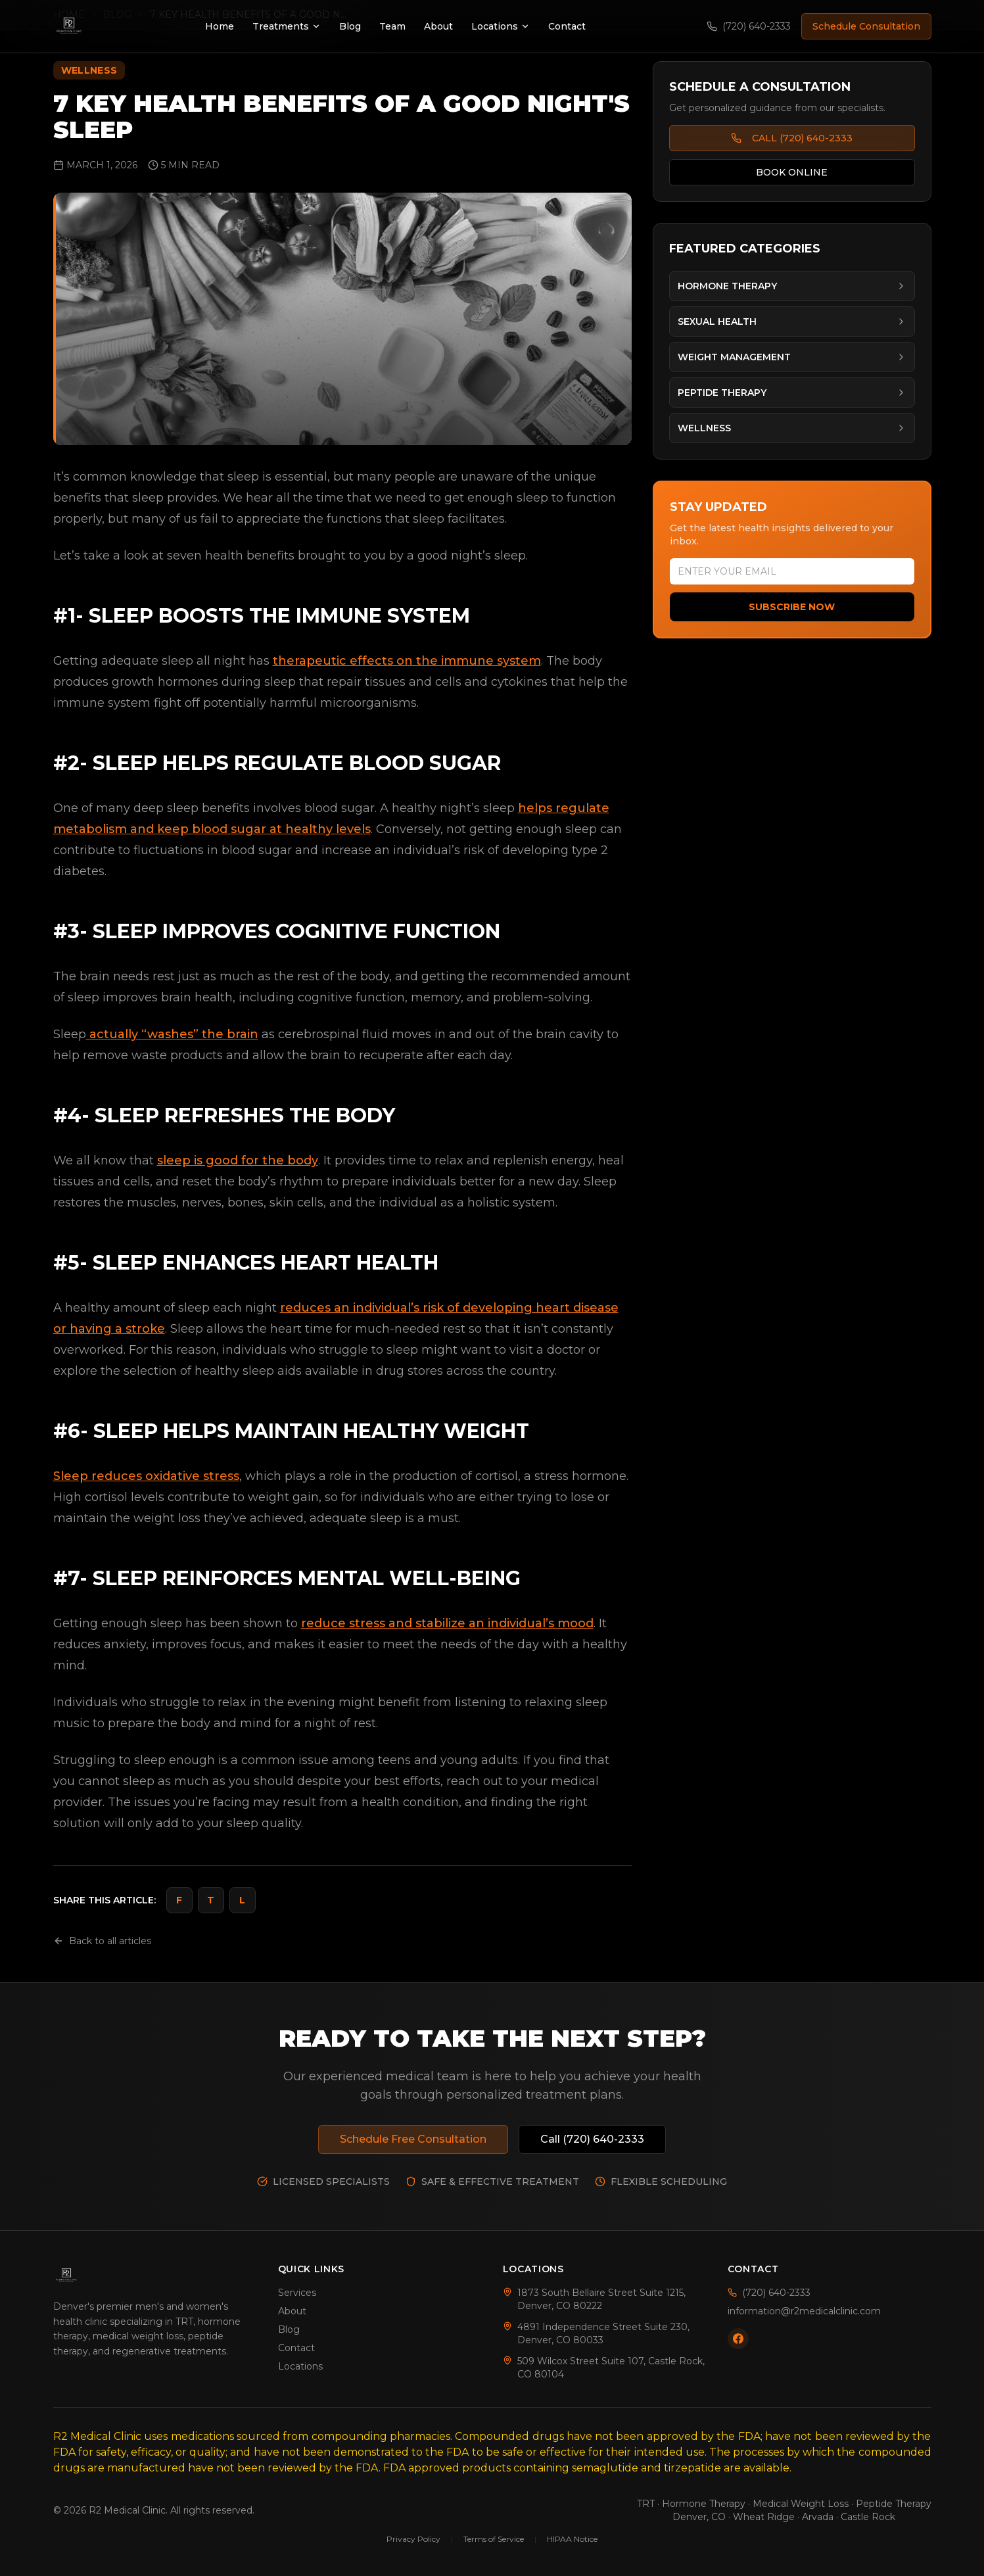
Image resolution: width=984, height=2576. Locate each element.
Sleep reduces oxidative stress (146, 1476)
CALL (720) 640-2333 (792, 138)
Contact (567, 26)
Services (297, 2293)
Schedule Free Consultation (413, 2139)
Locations (500, 26)
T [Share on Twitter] (210, 1900)
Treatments (286, 26)
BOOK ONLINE (792, 172)
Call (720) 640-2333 (592, 2139)
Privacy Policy (413, 2539)
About (438, 26)
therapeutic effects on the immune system (407, 661)
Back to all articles (102, 1941)
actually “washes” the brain (172, 1034)
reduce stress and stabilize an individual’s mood (447, 1623)
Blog (350, 26)
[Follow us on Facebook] (738, 2338)
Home (219, 26)
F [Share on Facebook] (179, 1900)
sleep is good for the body (237, 1160)
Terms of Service (493, 2539)
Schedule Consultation (866, 26)
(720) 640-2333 (749, 26)
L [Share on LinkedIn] (242, 1900)
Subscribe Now (792, 607)
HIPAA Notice (572, 2539)
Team (392, 26)
